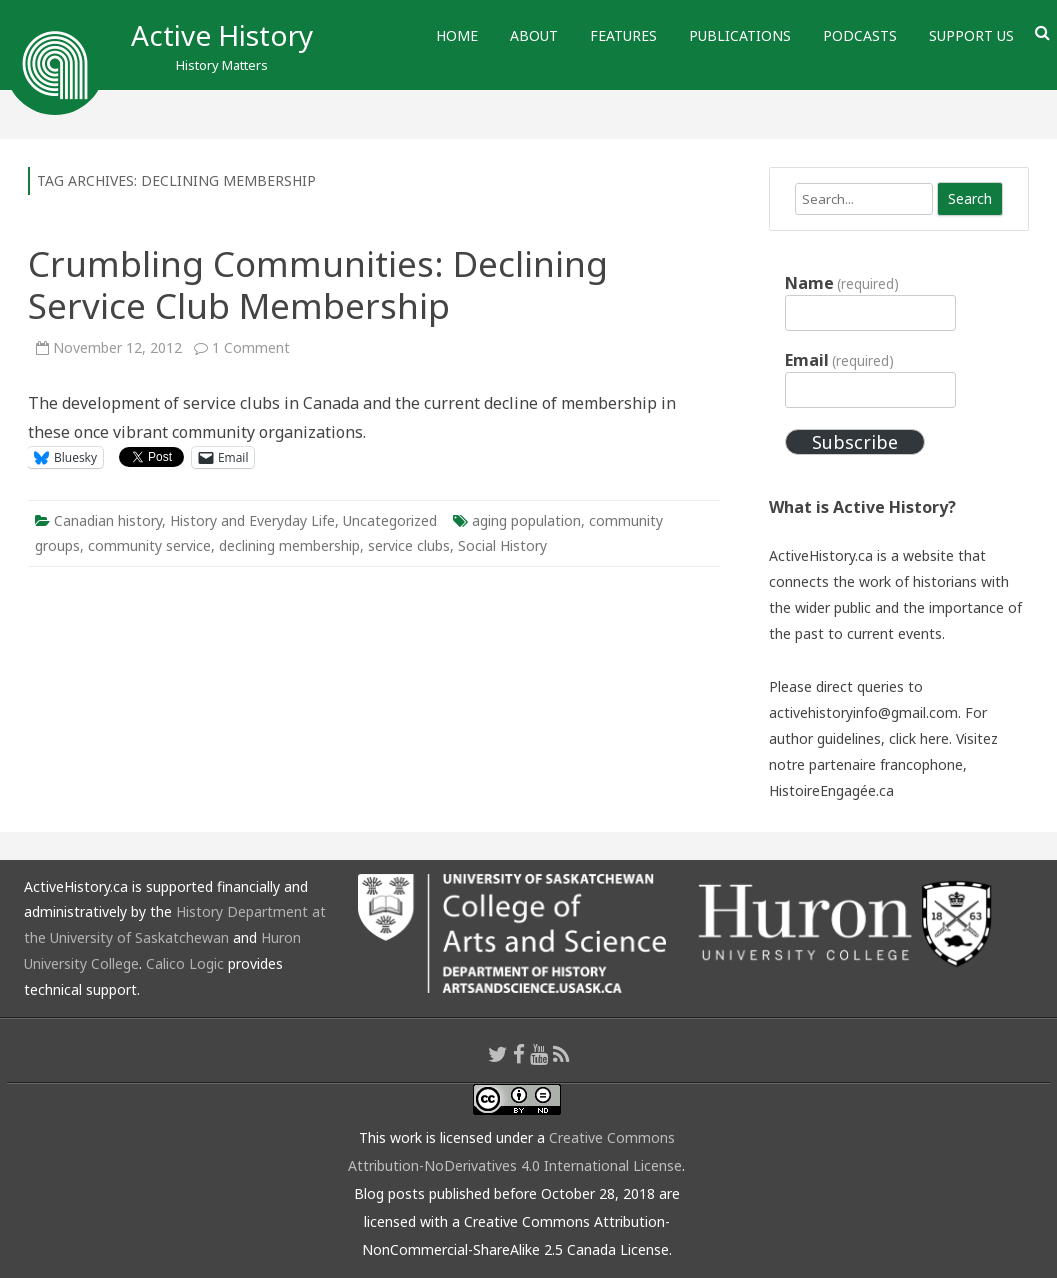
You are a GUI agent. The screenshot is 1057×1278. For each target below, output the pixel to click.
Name (842, 283)
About (534, 35)
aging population (526, 520)
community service (149, 545)
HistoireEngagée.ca (831, 790)
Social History (502, 545)
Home (457, 35)
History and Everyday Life (252, 520)
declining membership (289, 545)
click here (919, 738)
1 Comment (251, 347)
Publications (740, 35)
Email (839, 360)
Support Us (971, 35)
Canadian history (108, 520)
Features (623, 35)
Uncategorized (390, 520)
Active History (222, 35)
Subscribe (855, 442)
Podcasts (860, 35)
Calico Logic (185, 963)
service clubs (409, 545)
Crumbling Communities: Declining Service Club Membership (318, 284)
